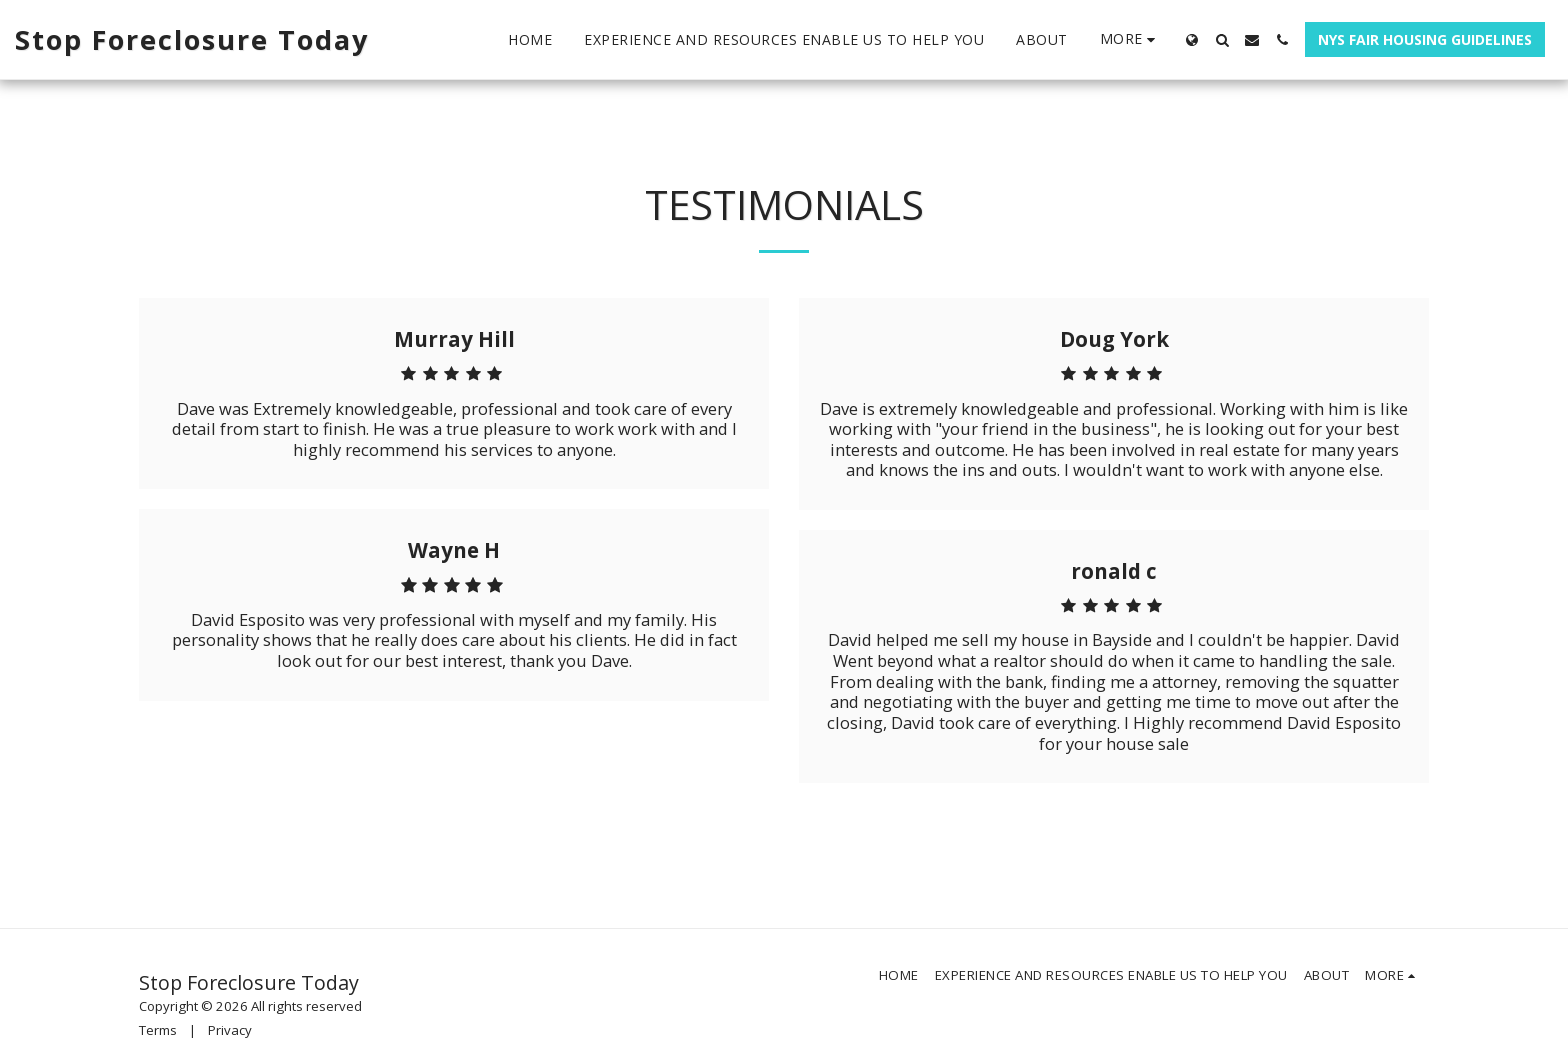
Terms (158, 1030)
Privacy (230, 1030)
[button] (1222, 40)
